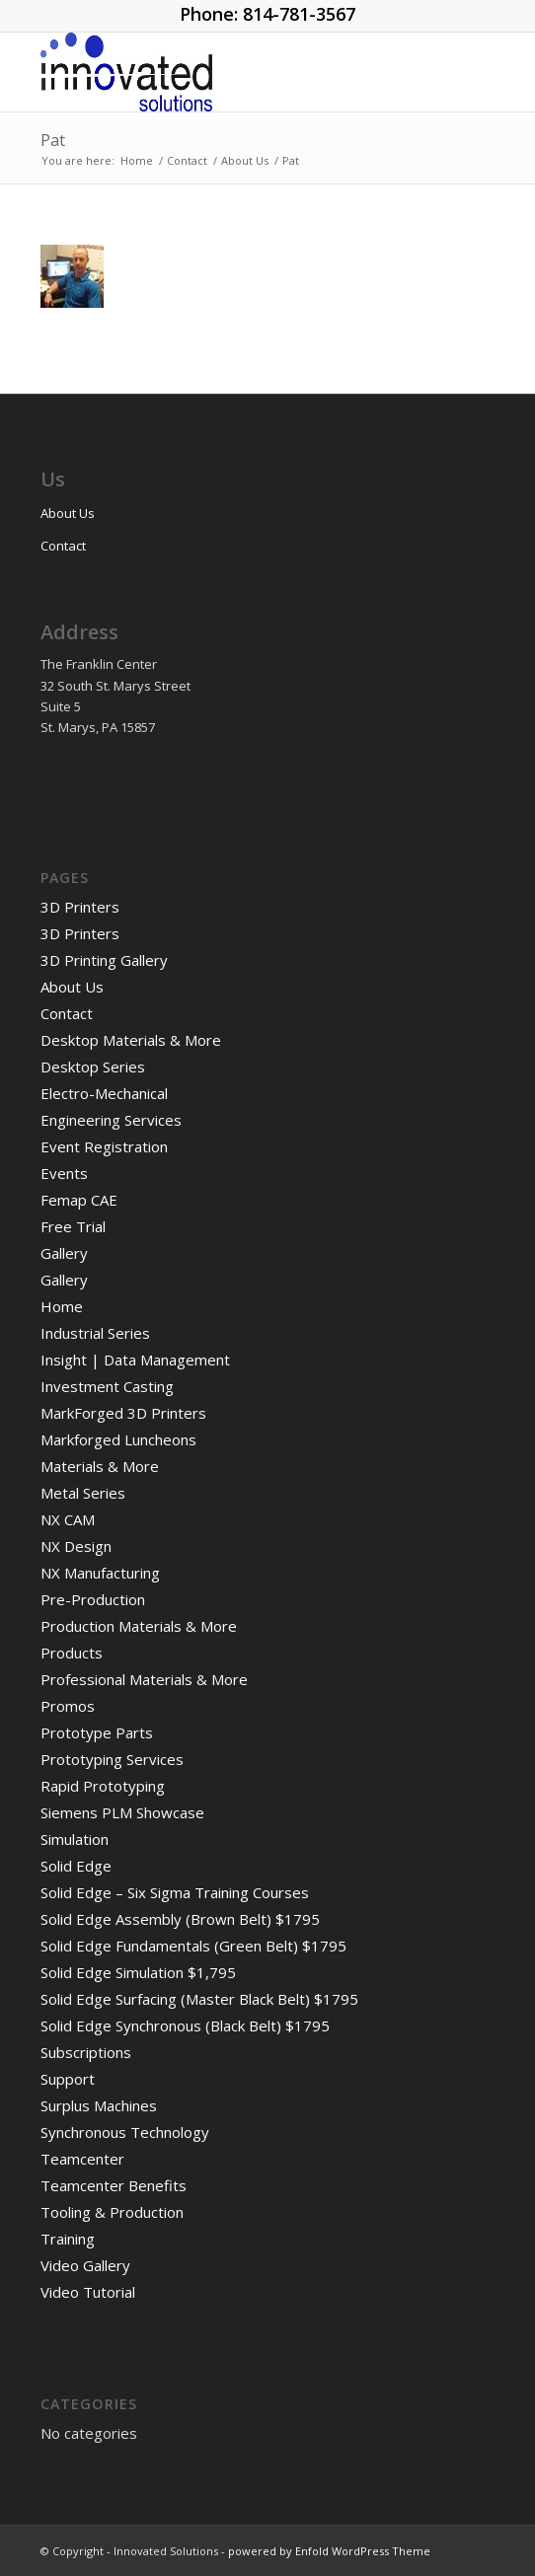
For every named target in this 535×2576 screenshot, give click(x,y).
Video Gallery (85, 2265)
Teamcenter (82, 2159)
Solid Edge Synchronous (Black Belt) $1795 (185, 2025)
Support (67, 2079)
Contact (63, 545)
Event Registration (104, 1146)
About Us (67, 513)
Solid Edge (76, 1866)
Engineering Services (111, 1120)
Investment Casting (107, 1386)
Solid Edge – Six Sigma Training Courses (174, 1892)
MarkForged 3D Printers (123, 1413)
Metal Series (82, 1493)
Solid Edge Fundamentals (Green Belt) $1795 (193, 1945)
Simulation (74, 1839)
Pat (52, 140)
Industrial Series (95, 1333)
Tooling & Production (112, 2212)
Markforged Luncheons (118, 1439)
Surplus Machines (98, 2105)
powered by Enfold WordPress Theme (329, 2550)
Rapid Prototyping (102, 1786)
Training (67, 2238)
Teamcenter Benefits (113, 2185)
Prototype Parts (96, 1732)
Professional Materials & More (144, 1679)
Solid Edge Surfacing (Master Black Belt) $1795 (199, 1999)
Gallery (64, 1253)
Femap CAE (78, 1200)
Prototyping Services (112, 1759)
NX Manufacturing (100, 1572)
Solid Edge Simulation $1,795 (138, 1972)
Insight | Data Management (135, 1359)
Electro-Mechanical (104, 1093)
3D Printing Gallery (104, 960)
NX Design (76, 1546)
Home (61, 1306)
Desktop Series (92, 1066)
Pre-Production (92, 1599)
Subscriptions (85, 2052)
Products (71, 1652)
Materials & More (99, 1466)
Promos (67, 1706)
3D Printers (79, 907)
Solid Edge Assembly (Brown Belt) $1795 (180, 1919)
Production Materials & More (138, 1626)
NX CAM (67, 1519)
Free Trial (73, 1226)
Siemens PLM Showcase (122, 1812)
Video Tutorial (87, 2292)
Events (64, 1173)
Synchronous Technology (124, 2132)
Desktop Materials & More (130, 1040)
